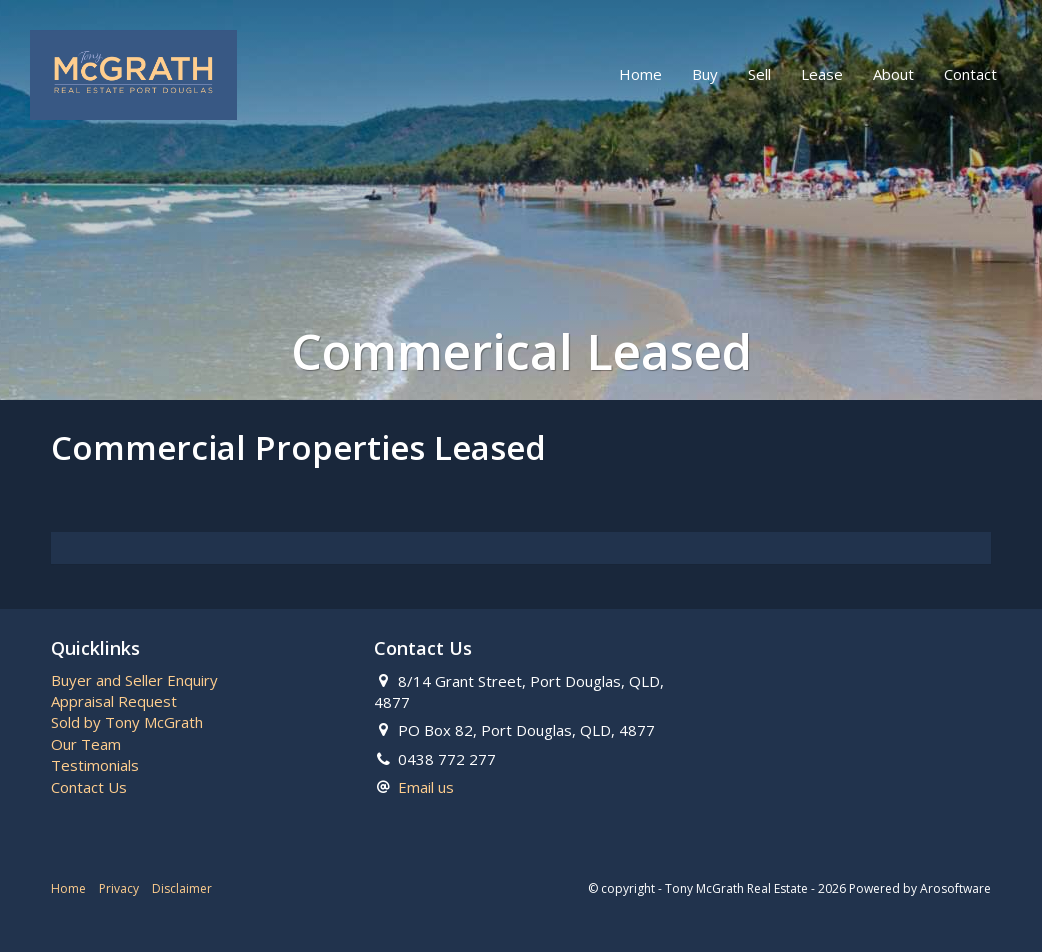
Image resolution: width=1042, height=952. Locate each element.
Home (640, 74)
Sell (759, 74)
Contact (970, 74)
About (893, 74)
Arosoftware (955, 888)
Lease (822, 74)
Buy (705, 74)
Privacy (119, 888)
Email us (426, 787)
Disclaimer (182, 888)
